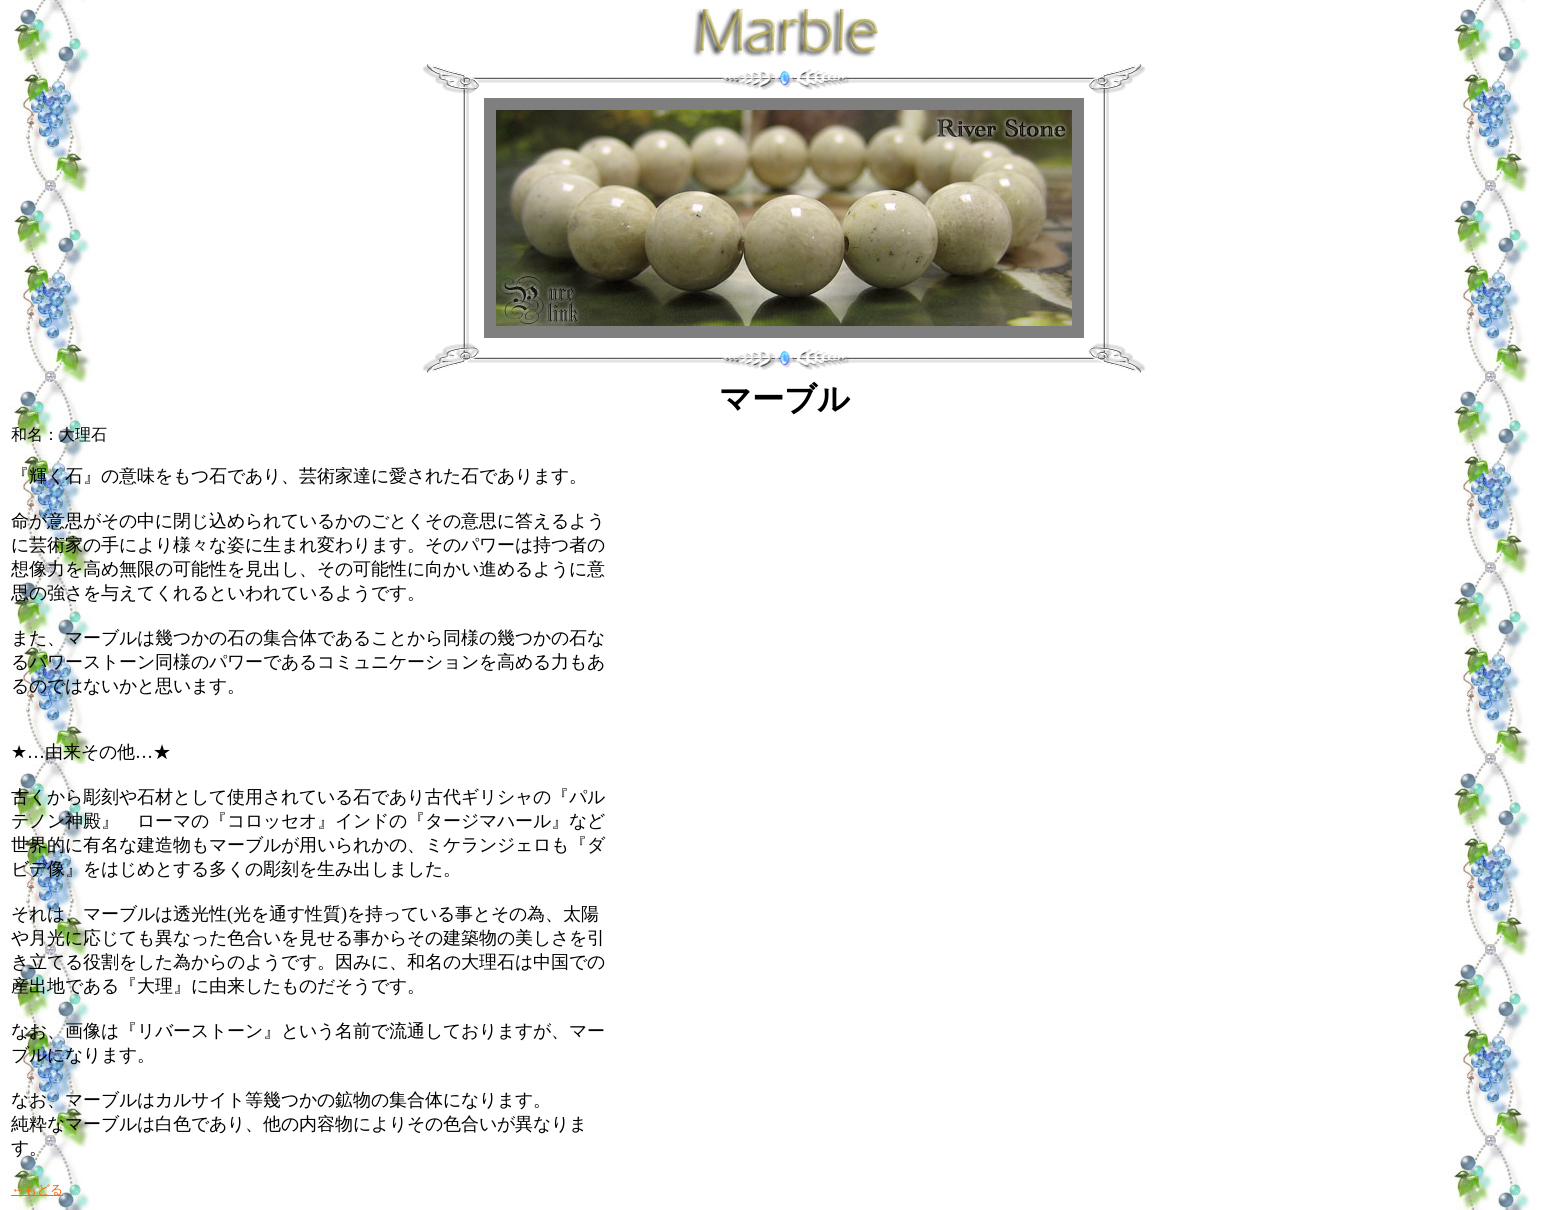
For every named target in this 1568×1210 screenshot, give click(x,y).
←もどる (37, 1189)
